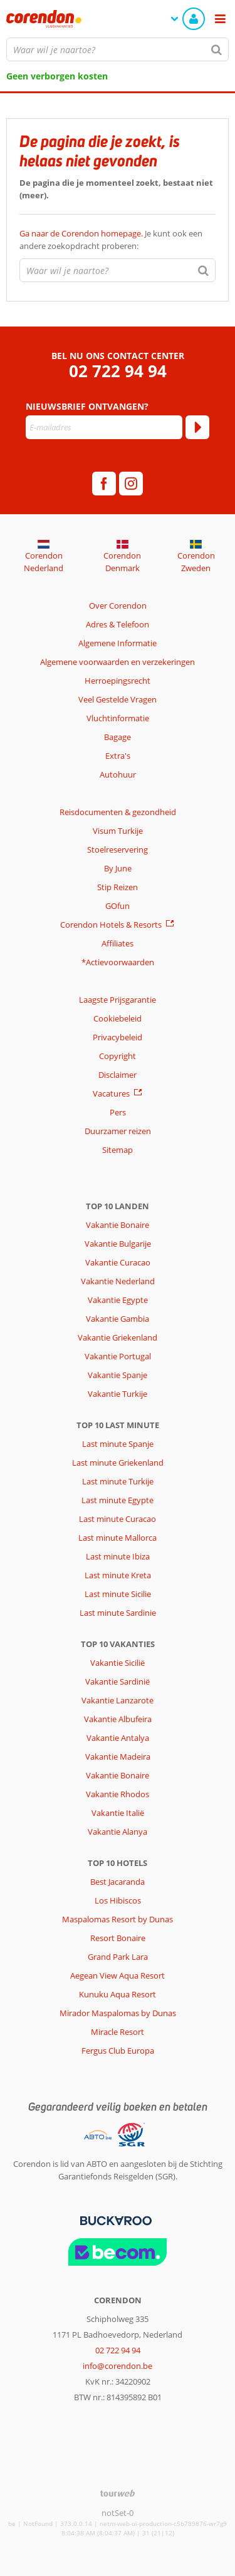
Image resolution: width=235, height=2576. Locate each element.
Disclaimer (117, 1074)
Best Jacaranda (117, 1881)
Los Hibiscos (118, 1900)
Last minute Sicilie (118, 1594)
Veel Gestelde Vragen (117, 699)
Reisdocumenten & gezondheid (118, 812)
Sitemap (117, 1149)
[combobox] (117, 49)
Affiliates (117, 943)
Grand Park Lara (118, 1956)
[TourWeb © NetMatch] (117, 2493)
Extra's (117, 755)
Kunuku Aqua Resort (117, 1994)
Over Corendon (118, 605)
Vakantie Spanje (117, 1375)
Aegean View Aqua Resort (117, 1975)
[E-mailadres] (104, 427)
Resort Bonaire (117, 1938)
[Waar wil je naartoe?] (117, 49)
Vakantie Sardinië (117, 1681)
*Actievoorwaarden (117, 962)
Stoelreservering (117, 849)
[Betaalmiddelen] (114, 2219)
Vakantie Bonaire (117, 1224)
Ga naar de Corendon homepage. (82, 233)
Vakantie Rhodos (117, 1794)
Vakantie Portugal (118, 1356)
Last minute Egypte (117, 1500)
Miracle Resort (117, 2031)
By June (118, 868)
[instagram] (131, 483)
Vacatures (111, 1093)
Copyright (117, 1056)
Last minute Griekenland (118, 1462)
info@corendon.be (117, 2365)
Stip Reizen (117, 887)
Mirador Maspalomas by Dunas (118, 2013)
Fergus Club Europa (117, 2050)
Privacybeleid (117, 1037)
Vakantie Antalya (117, 1737)
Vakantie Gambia (117, 1318)
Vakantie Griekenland (117, 1337)
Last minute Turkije (118, 1481)
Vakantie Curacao (117, 1262)
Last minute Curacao (117, 1518)
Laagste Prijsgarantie (117, 999)
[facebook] (104, 483)
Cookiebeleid (117, 1018)
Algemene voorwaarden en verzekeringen (117, 661)
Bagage (117, 737)
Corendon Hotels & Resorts (111, 924)
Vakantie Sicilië (117, 1662)
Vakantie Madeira (117, 1756)
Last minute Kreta (118, 1575)
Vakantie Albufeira (118, 1719)
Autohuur (118, 774)
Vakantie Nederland (118, 1281)
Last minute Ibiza (118, 1556)
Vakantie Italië (117, 1812)
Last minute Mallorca (117, 1537)
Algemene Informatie (117, 643)
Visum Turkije (118, 830)
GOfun (117, 905)
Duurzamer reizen (118, 1131)
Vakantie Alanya (117, 1831)
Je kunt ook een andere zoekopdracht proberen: (110, 239)
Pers (118, 1112)
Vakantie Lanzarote (117, 1700)
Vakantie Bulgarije (118, 1243)
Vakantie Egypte (118, 1300)
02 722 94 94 (118, 371)
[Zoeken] (217, 49)
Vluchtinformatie (117, 718)
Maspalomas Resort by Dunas (117, 1919)
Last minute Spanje (118, 1443)
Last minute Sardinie (118, 1612)
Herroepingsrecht (117, 680)
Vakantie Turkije (117, 1393)
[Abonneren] (197, 427)
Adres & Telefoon (117, 624)
